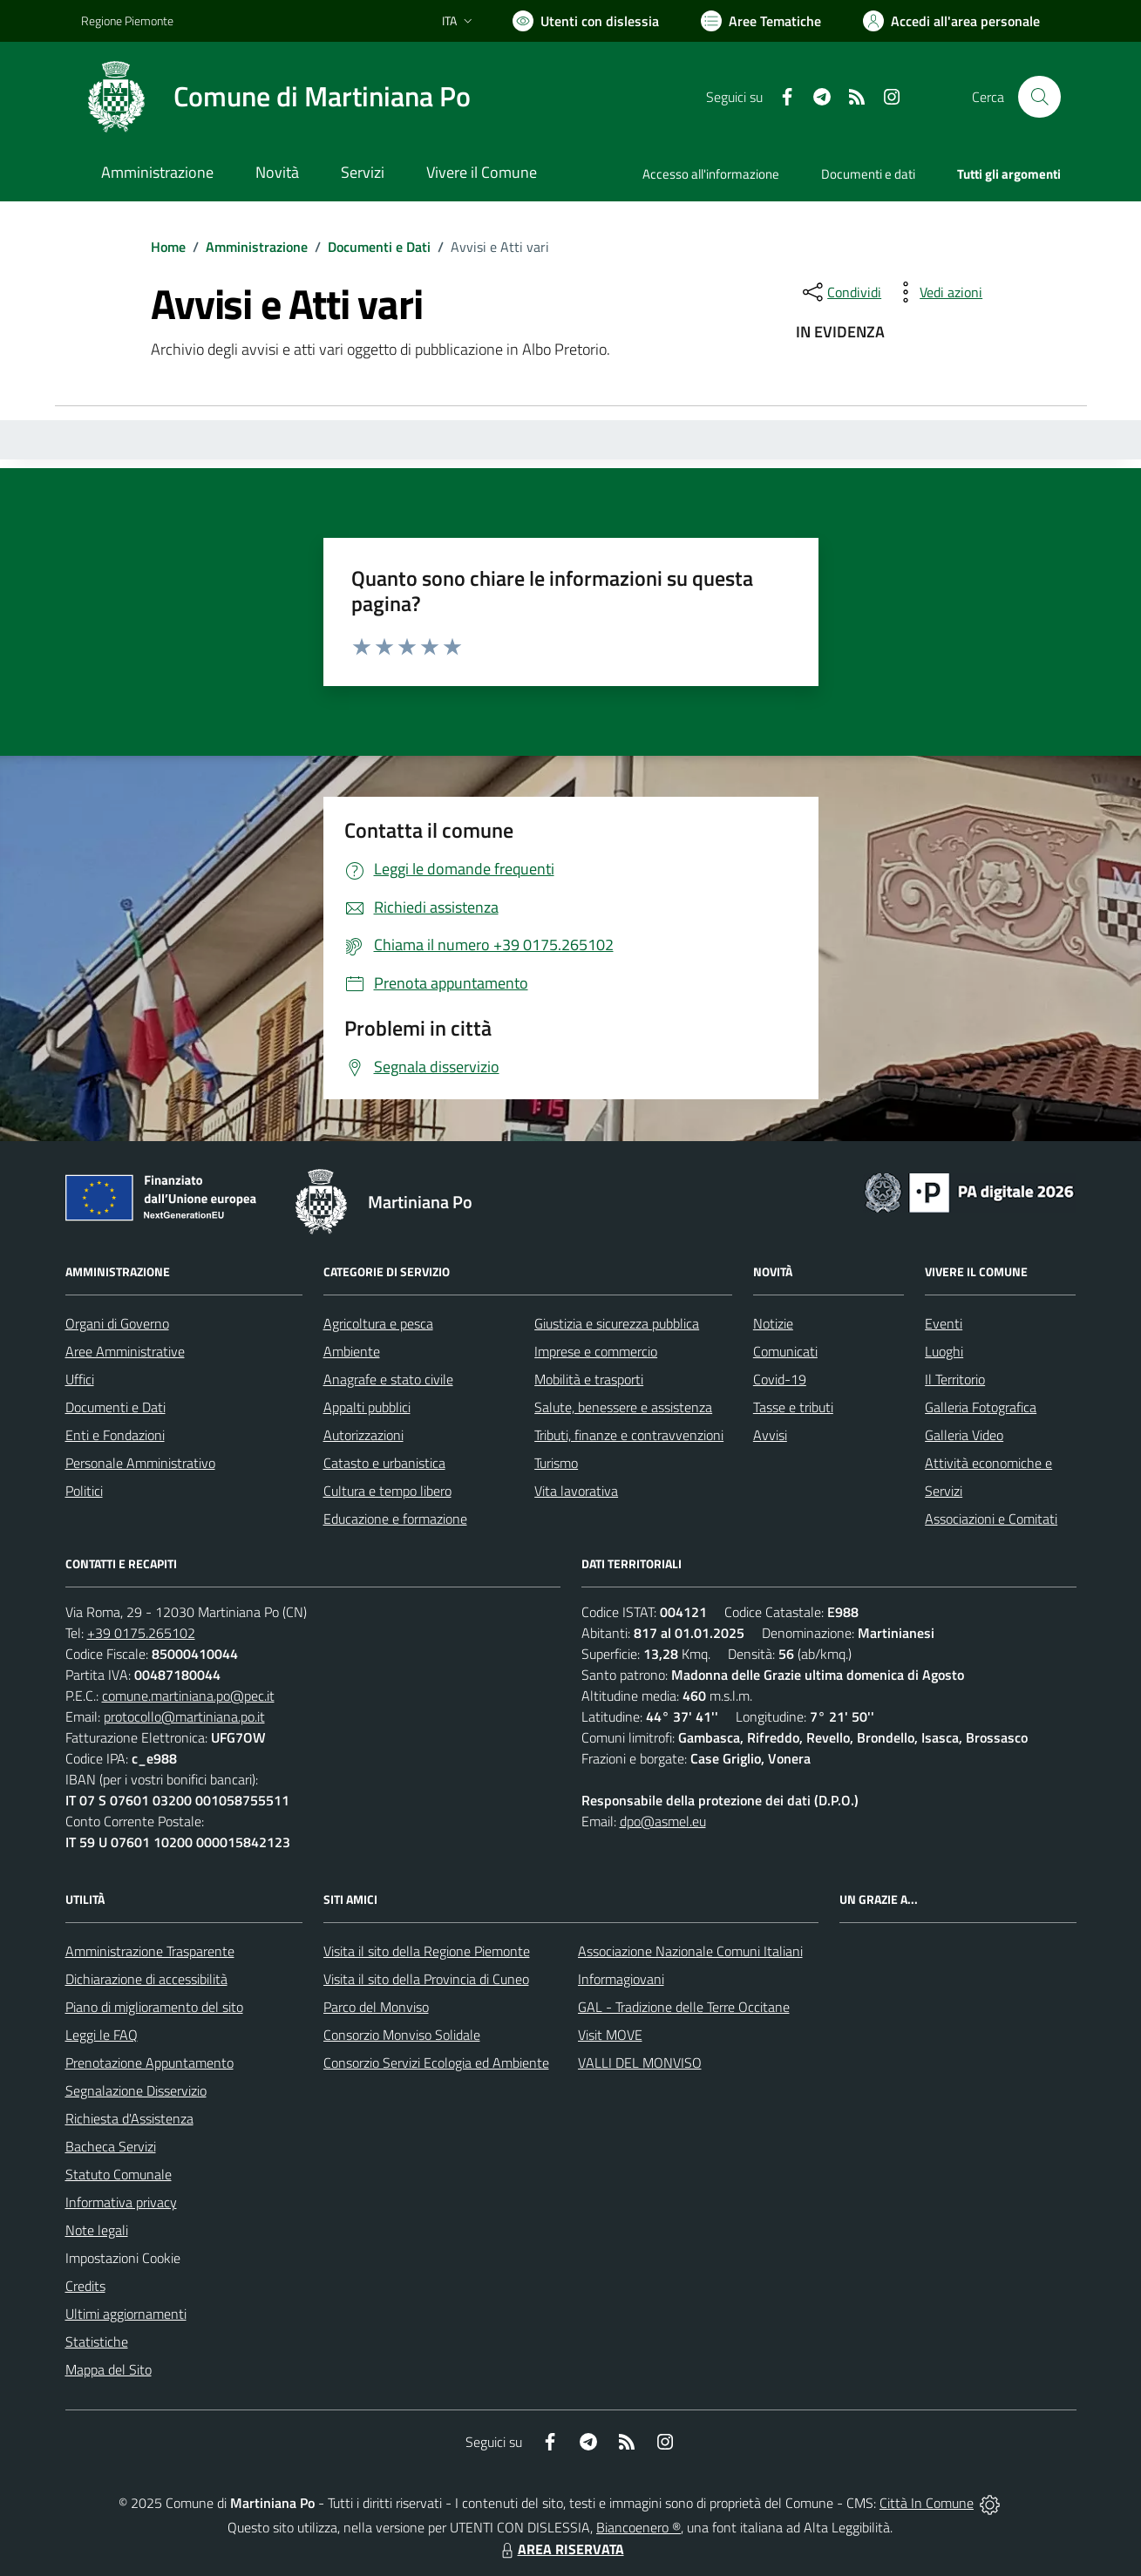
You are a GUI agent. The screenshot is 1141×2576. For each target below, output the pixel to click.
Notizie (773, 1323)
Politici (84, 1490)
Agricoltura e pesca (378, 1323)
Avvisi (770, 1434)
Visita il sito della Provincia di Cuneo (426, 1978)
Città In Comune (927, 2502)
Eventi (943, 1323)
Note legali (96, 2229)
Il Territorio (955, 1379)
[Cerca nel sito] (1039, 97)
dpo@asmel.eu (663, 1821)
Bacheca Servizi (110, 2146)
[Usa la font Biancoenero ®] (586, 21)
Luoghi (944, 1351)
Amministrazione (257, 246)
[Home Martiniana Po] (276, 97)
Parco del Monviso (376, 2006)
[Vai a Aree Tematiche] (761, 21)
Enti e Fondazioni (115, 1434)
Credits (85, 2285)
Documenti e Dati (379, 246)
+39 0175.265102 (141, 1632)
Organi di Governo (117, 1323)
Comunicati (785, 1351)
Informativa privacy (121, 2202)
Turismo (556, 1462)
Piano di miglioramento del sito (154, 2006)
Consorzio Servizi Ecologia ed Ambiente (436, 2062)
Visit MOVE (610, 2034)
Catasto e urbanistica (384, 1462)
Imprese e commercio (595, 1351)
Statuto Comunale (118, 2174)
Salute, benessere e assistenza (623, 1407)
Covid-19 (779, 1379)
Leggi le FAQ (101, 2034)
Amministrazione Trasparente (149, 1950)
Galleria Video (964, 1434)
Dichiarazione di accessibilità (146, 1978)
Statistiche (96, 2341)
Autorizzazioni (363, 1434)
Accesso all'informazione (710, 174)
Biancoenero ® (638, 2527)
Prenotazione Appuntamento (149, 2062)
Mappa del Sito (108, 2369)
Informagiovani (621, 1978)
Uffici (79, 1379)
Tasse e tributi (793, 1407)
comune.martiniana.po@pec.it (188, 1695)
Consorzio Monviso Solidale (401, 2034)
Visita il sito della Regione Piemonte (426, 1950)
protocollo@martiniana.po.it (184, 1716)
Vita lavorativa (576, 1490)
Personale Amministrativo (140, 1462)
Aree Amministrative (125, 1351)
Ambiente (351, 1351)
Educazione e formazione (395, 1518)
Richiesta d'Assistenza (129, 2118)
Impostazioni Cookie (122, 2257)
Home (168, 246)
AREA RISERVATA (560, 2549)
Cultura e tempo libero (387, 1490)
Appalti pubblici (367, 1407)
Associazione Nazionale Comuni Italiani (690, 1950)
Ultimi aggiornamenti (126, 2313)
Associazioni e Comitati (991, 1518)
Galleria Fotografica (980, 1407)
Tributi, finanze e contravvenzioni (628, 1434)
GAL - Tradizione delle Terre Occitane (684, 2006)
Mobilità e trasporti (588, 1379)
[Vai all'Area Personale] (951, 21)
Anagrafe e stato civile (388, 1379)
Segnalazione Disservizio (136, 2090)
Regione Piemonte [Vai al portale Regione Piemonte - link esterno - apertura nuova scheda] (127, 20)
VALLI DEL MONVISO (640, 2062)
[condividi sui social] (840, 292)
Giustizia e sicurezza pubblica (616, 1323)
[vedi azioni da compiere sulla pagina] (937, 292)
